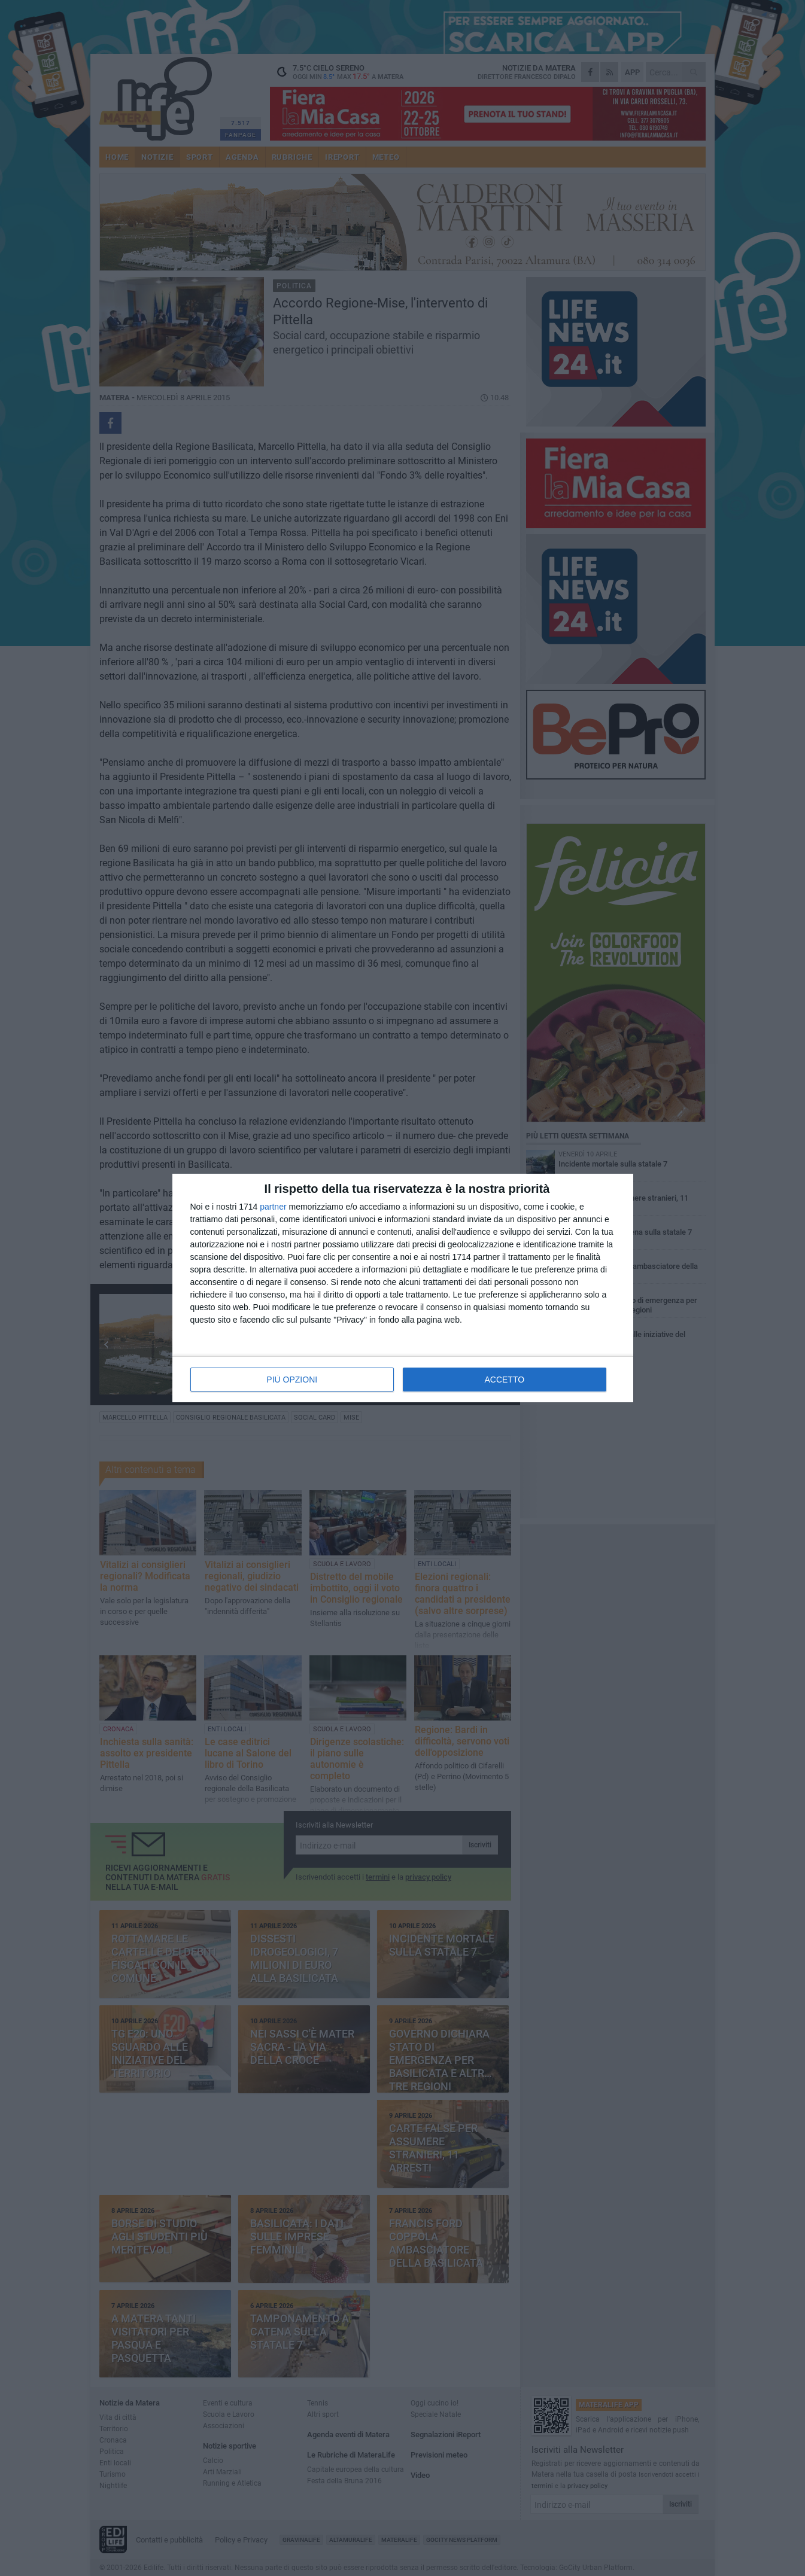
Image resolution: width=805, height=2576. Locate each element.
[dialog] (402, 1288)
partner (273, 1206)
